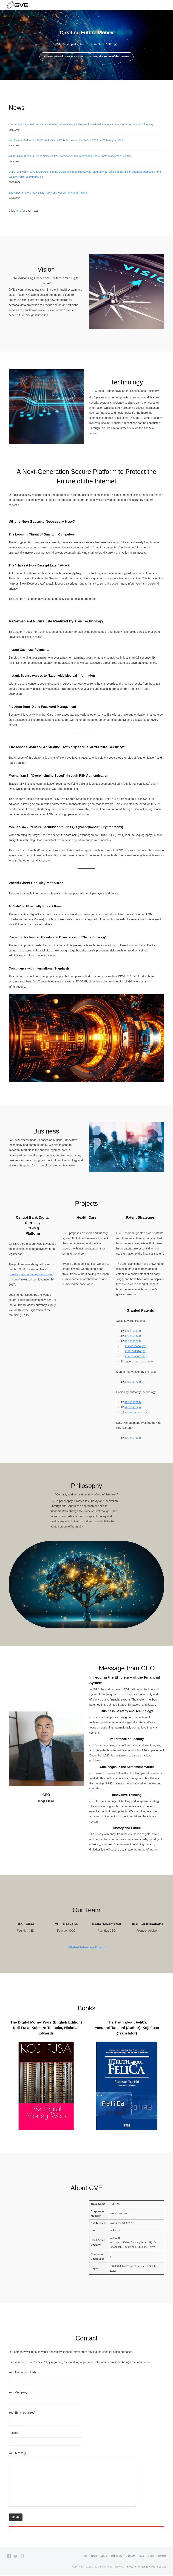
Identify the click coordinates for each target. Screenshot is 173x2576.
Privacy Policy (130, 2567)
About (151, 2556)
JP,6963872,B (133, 1402)
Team (141, 2556)
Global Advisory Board (86, 1947)
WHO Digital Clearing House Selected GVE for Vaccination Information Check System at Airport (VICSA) (74, 156)
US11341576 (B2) (136, 1351)
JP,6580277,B (133, 1382)
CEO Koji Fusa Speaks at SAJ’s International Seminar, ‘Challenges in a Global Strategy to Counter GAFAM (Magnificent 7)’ (86, 124)
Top (82, 2556)
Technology (114, 2556)
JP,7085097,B (133, 1438)
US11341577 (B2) (136, 1356)
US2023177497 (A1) (138, 1412)
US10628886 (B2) (136, 1346)
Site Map (161, 2567)
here (18, 210)
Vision (101, 2556)
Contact (162, 2556)
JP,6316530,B (133, 1331)
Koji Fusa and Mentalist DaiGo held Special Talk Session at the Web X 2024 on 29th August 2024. (70, 140)
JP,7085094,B (133, 1336)
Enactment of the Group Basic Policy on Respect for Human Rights (51, 192)
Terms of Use (147, 2567)
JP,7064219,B (133, 1407)
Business (129, 2556)
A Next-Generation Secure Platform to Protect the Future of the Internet (86, 56)
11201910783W (144, 1361)
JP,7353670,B (133, 1341)
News (91, 2556)
